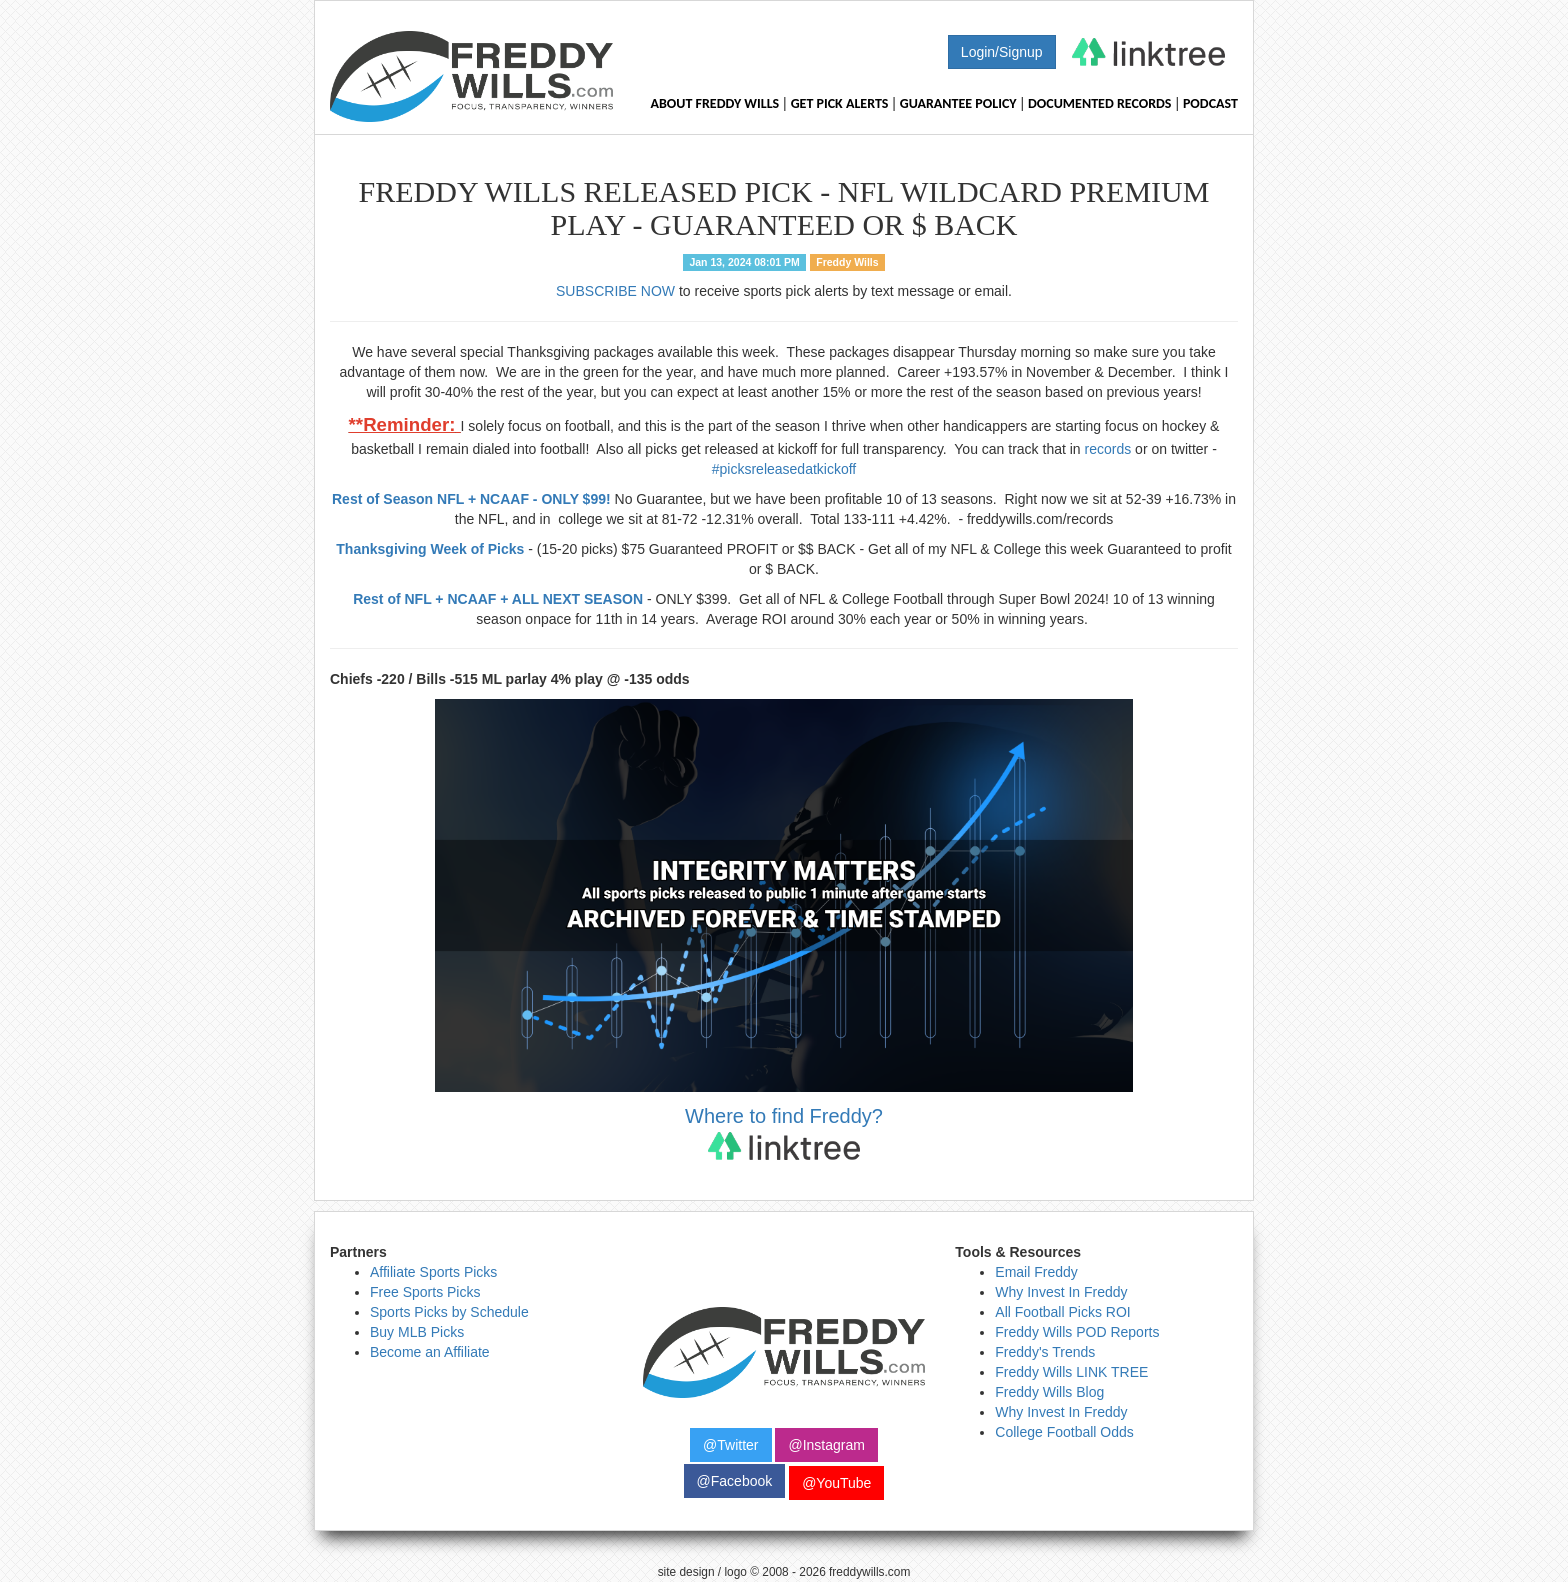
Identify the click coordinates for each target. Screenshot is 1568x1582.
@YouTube (836, 1483)
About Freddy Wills (714, 103)
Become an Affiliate (430, 1352)
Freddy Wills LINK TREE (1071, 1372)
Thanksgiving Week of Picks (430, 549)
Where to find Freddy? (784, 1132)
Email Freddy (1036, 1272)
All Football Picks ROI (1062, 1312)
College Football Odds (1064, 1432)
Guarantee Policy (958, 103)
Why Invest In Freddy (1061, 1292)
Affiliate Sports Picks (433, 1272)
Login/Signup (1002, 52)
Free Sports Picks (425, 1292)
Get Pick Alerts (840, 103)
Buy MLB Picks (417, 1332)
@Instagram (826, 1445)
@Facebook (735, 1481)
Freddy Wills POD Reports (1077, 1332)
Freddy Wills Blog (1049, 1392)
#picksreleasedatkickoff (784, 469)
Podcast (1210, 103)
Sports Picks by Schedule (449, 1312)
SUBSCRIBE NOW (615, 291)
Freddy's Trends (1045, 1352)
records (1108, 449)
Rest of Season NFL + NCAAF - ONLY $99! (471, 499)
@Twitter (730, 1445)
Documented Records (1100, 103)
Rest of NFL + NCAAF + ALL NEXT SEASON (498, 599)
